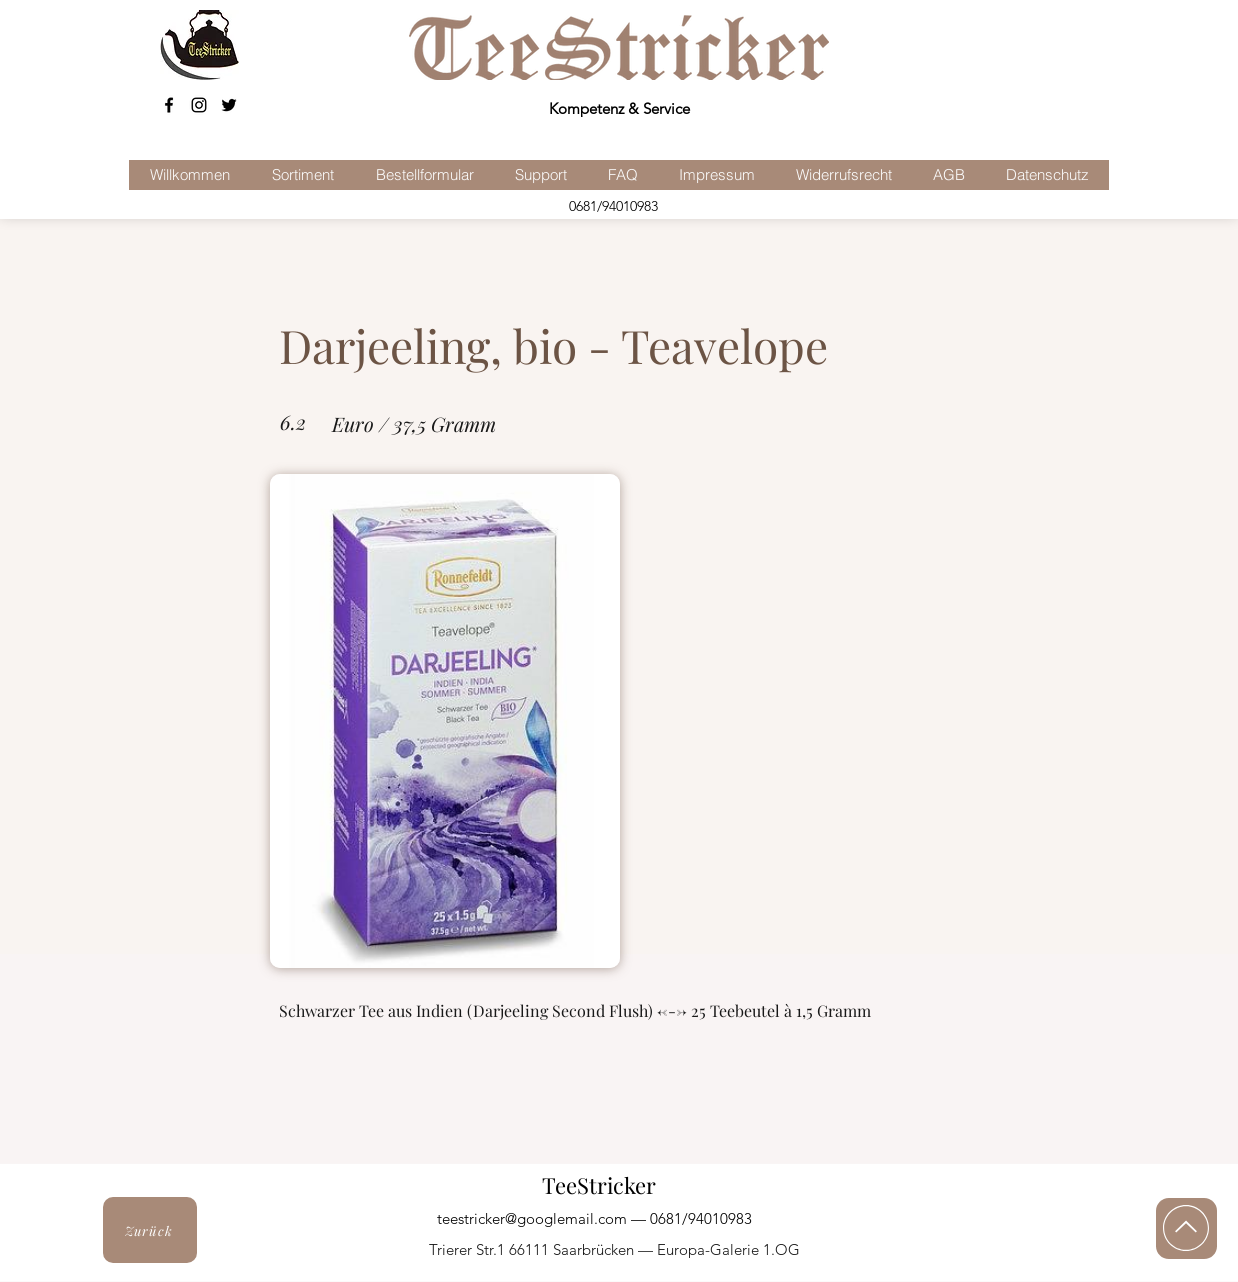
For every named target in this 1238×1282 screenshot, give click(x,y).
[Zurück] (150, 1230)
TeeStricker (599, 1185)
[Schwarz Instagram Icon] (199, 105)
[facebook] (169, 105)
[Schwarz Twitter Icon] (229, 105)
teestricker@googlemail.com (532, 1218)
